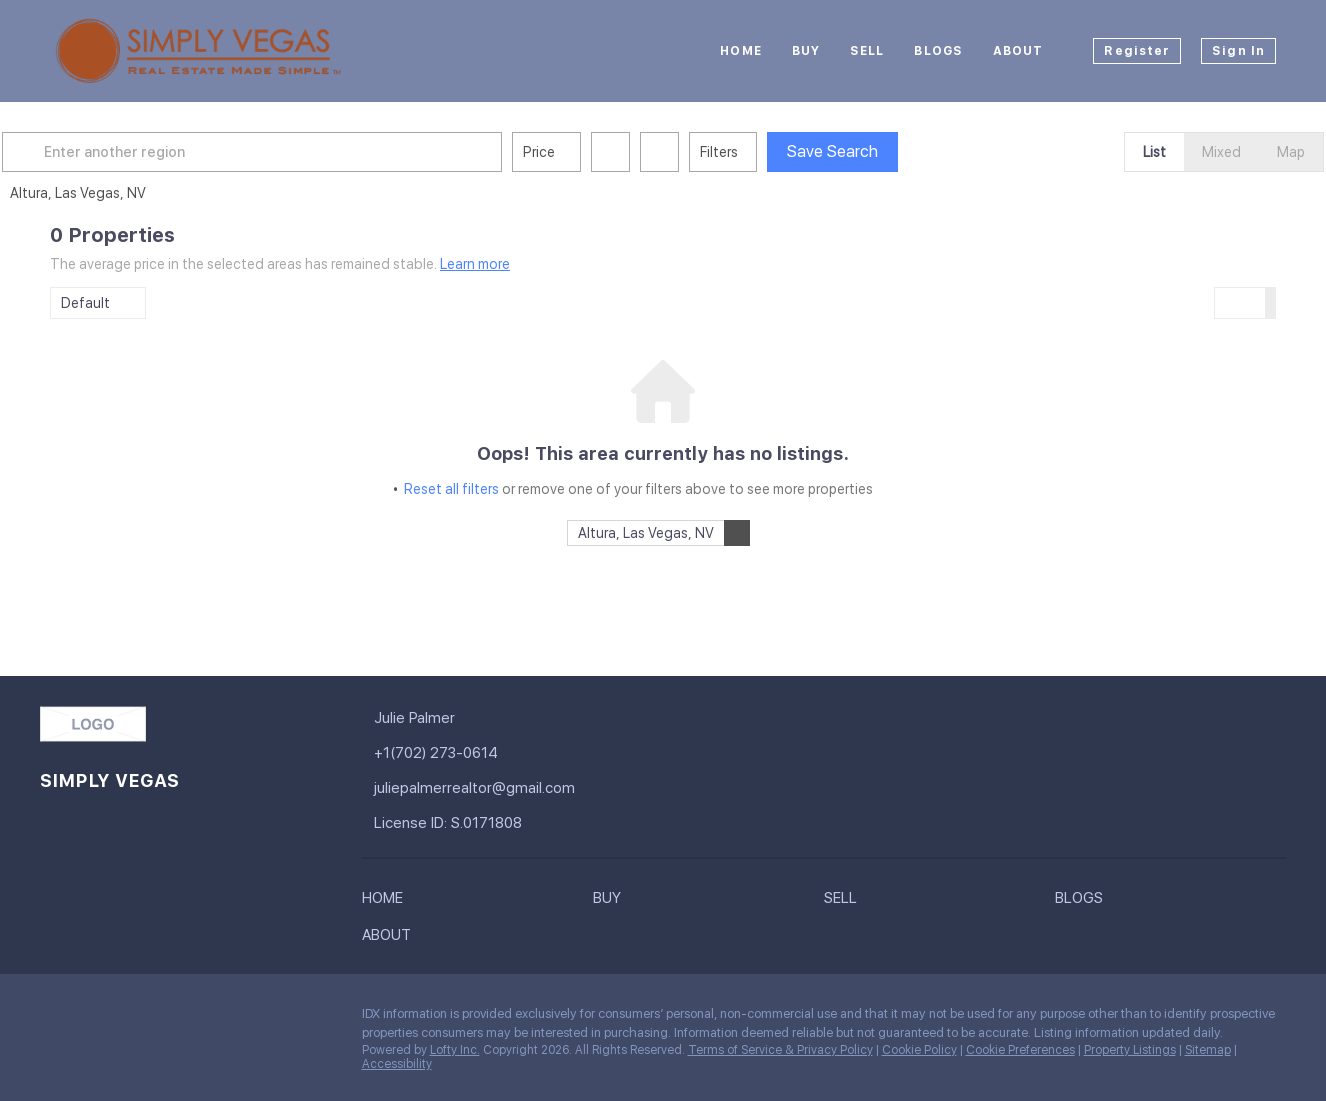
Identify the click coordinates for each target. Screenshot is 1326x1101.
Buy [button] (806, 51)
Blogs (938, 51)
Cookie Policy (919, 1050)
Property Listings (1130, 1050)
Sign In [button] (1238, 51)
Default (85, 303)
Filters (767, 152)
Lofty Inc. (455, 1050)
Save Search (880, 151)
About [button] (1018, 51)
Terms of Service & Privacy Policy (780, 1050)
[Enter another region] (308, 152)
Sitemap (1208, 1050)
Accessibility (397, 1064)
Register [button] (1137, 51)
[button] (74, 152)
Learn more (475, 264)
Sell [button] (867, 51)
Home (740, 51)
